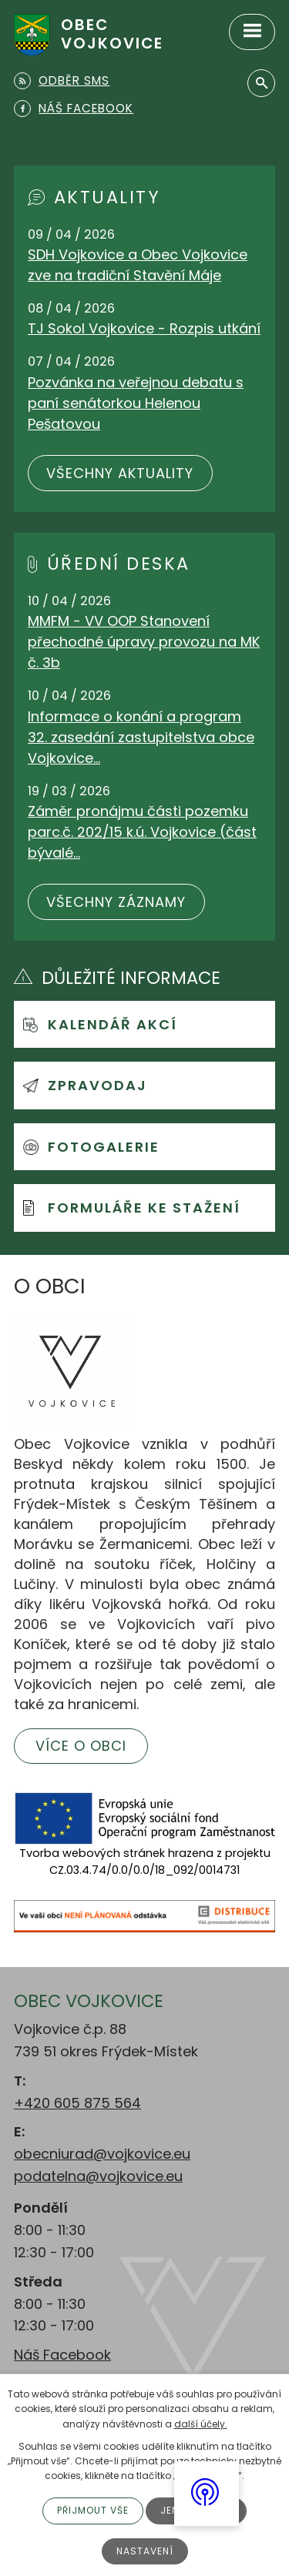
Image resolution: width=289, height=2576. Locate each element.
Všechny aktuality (119, 473)
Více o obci (80, 1745)
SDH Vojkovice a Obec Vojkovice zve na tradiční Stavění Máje (137, 265)
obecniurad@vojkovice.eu (102, 2153)
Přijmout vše (93, 2510)
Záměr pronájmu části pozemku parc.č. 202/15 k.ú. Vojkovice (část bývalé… (142, 831)
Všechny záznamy (116, 902)
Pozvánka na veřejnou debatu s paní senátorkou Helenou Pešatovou (136, 403)
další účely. (200, 2423)
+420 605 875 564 (77, 2103)
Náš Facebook (62, 2354)
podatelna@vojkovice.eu (98, 2176)
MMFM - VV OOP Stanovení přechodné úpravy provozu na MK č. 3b (144, 641)
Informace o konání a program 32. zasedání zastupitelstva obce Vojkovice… (141, 737)
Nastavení (144, 2551)
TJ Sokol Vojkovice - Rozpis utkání (144, 328)
